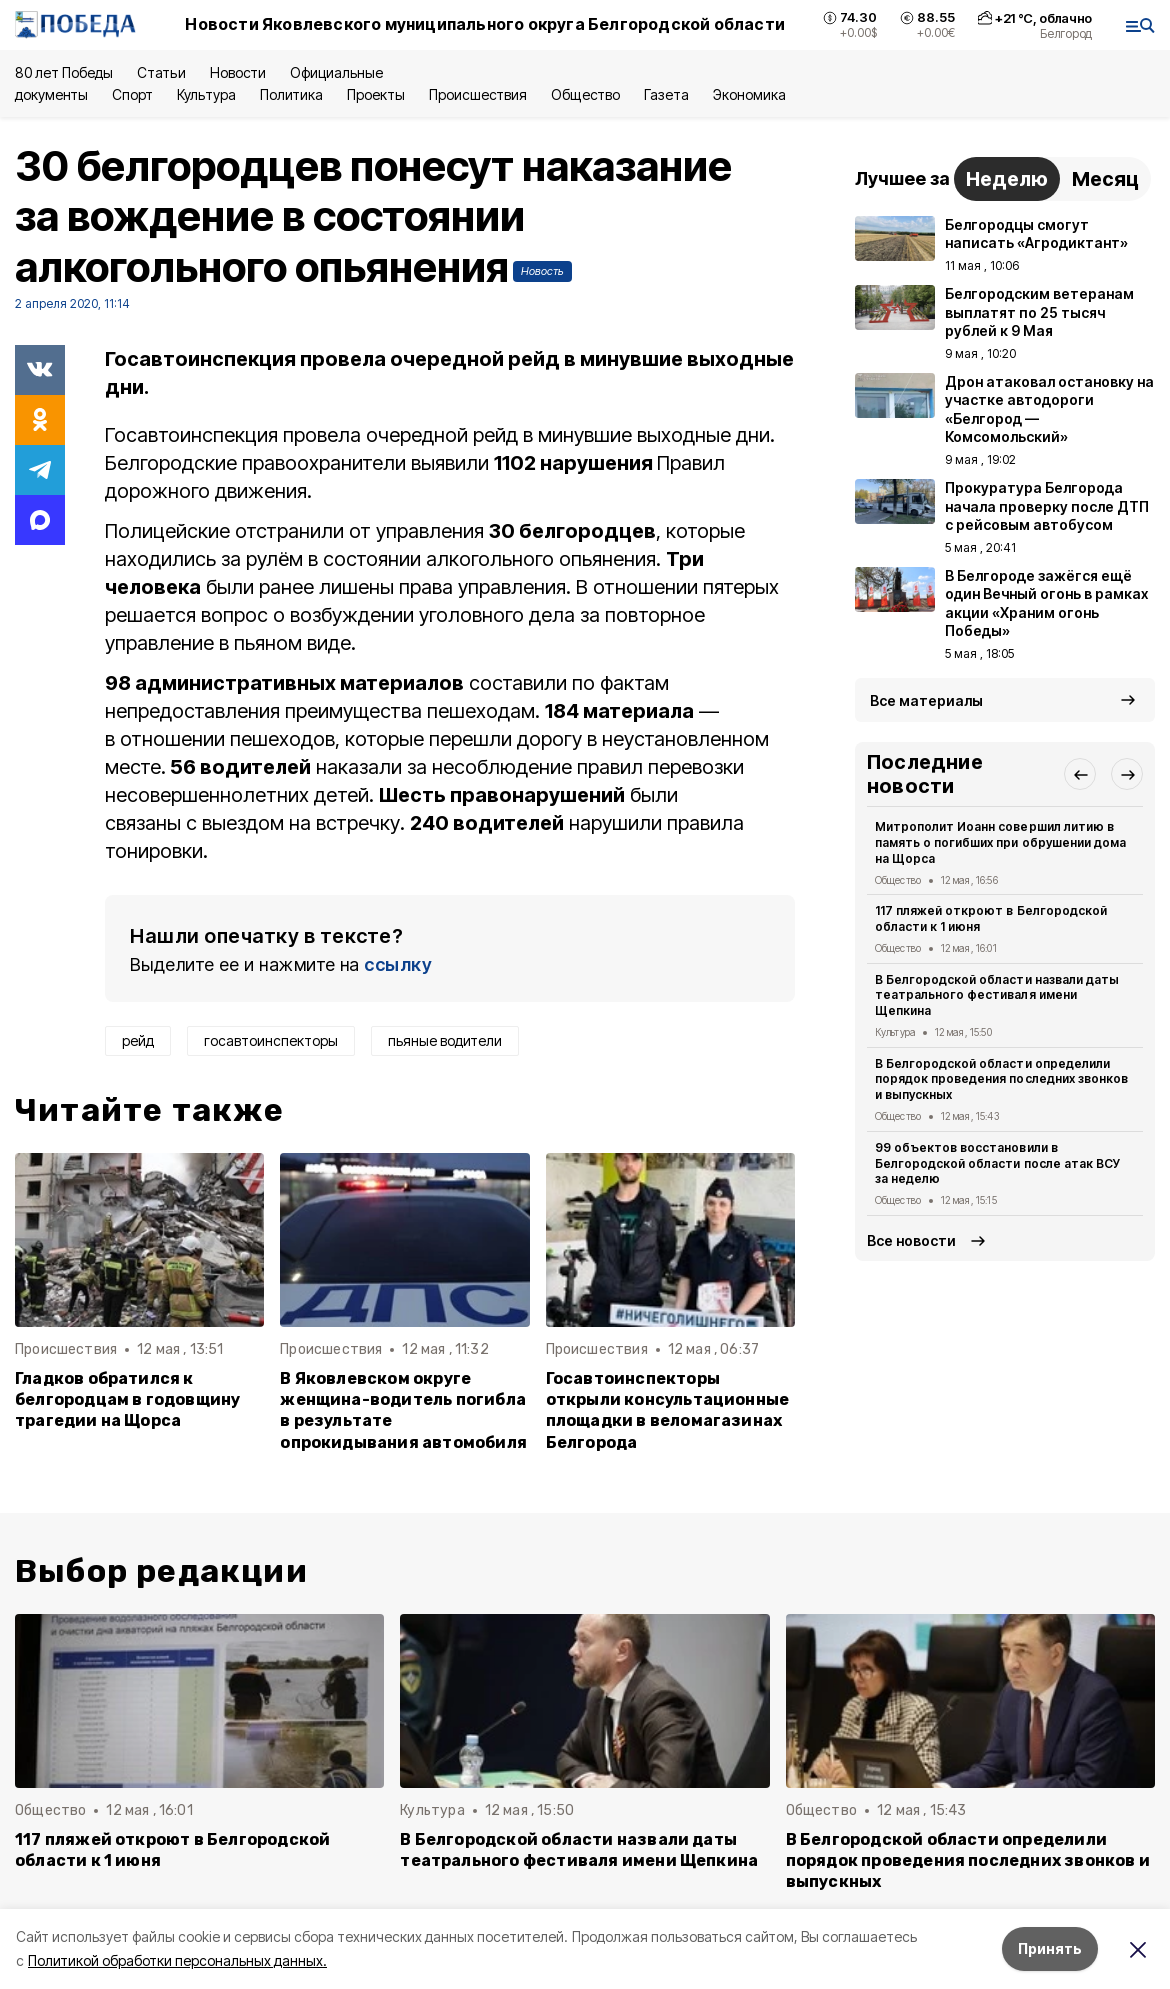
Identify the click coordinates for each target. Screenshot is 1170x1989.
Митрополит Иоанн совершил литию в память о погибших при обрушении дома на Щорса (1000, 842)
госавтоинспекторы (271, 1040)
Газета (666, 94)
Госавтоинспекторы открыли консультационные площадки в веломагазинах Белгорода (668, 1410)
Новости (238, 72)
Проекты (376, 94)
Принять (1050, 1948)
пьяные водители (445, 1040)
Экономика (749, 94)
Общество (585, 94)
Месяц (1105, 179)
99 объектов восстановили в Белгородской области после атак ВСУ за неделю (997, 1163)
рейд (138, 1040)
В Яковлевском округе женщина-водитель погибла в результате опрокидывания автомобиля (403, 1410)
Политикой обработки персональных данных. (177, 1960)
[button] (1080, 774)
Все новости (911, 1240)
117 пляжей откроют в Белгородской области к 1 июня (991, 918)
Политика (291, 94)
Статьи (161, 72)
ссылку (398, 964)
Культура (206, 94)
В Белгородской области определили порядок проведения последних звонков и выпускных (1001, 1079)
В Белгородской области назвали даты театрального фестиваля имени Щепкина (997, 995)
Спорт (132, 94)
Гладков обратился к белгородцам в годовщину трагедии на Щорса (127, 1399)
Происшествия (478, 94)
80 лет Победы (64, 72)
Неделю (1007, 179)
